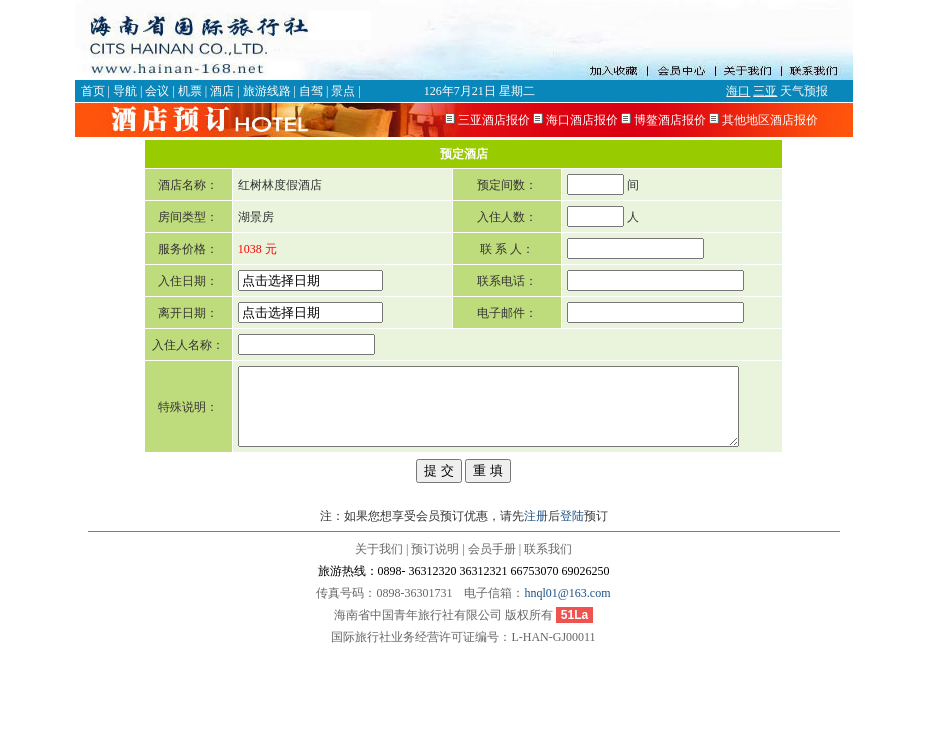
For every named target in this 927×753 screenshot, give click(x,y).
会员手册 (492, 654)
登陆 (572, 621)
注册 (536, 621)
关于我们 (379, 654)
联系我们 (548, 654)
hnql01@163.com (567, 698)
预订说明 (435, 654)
